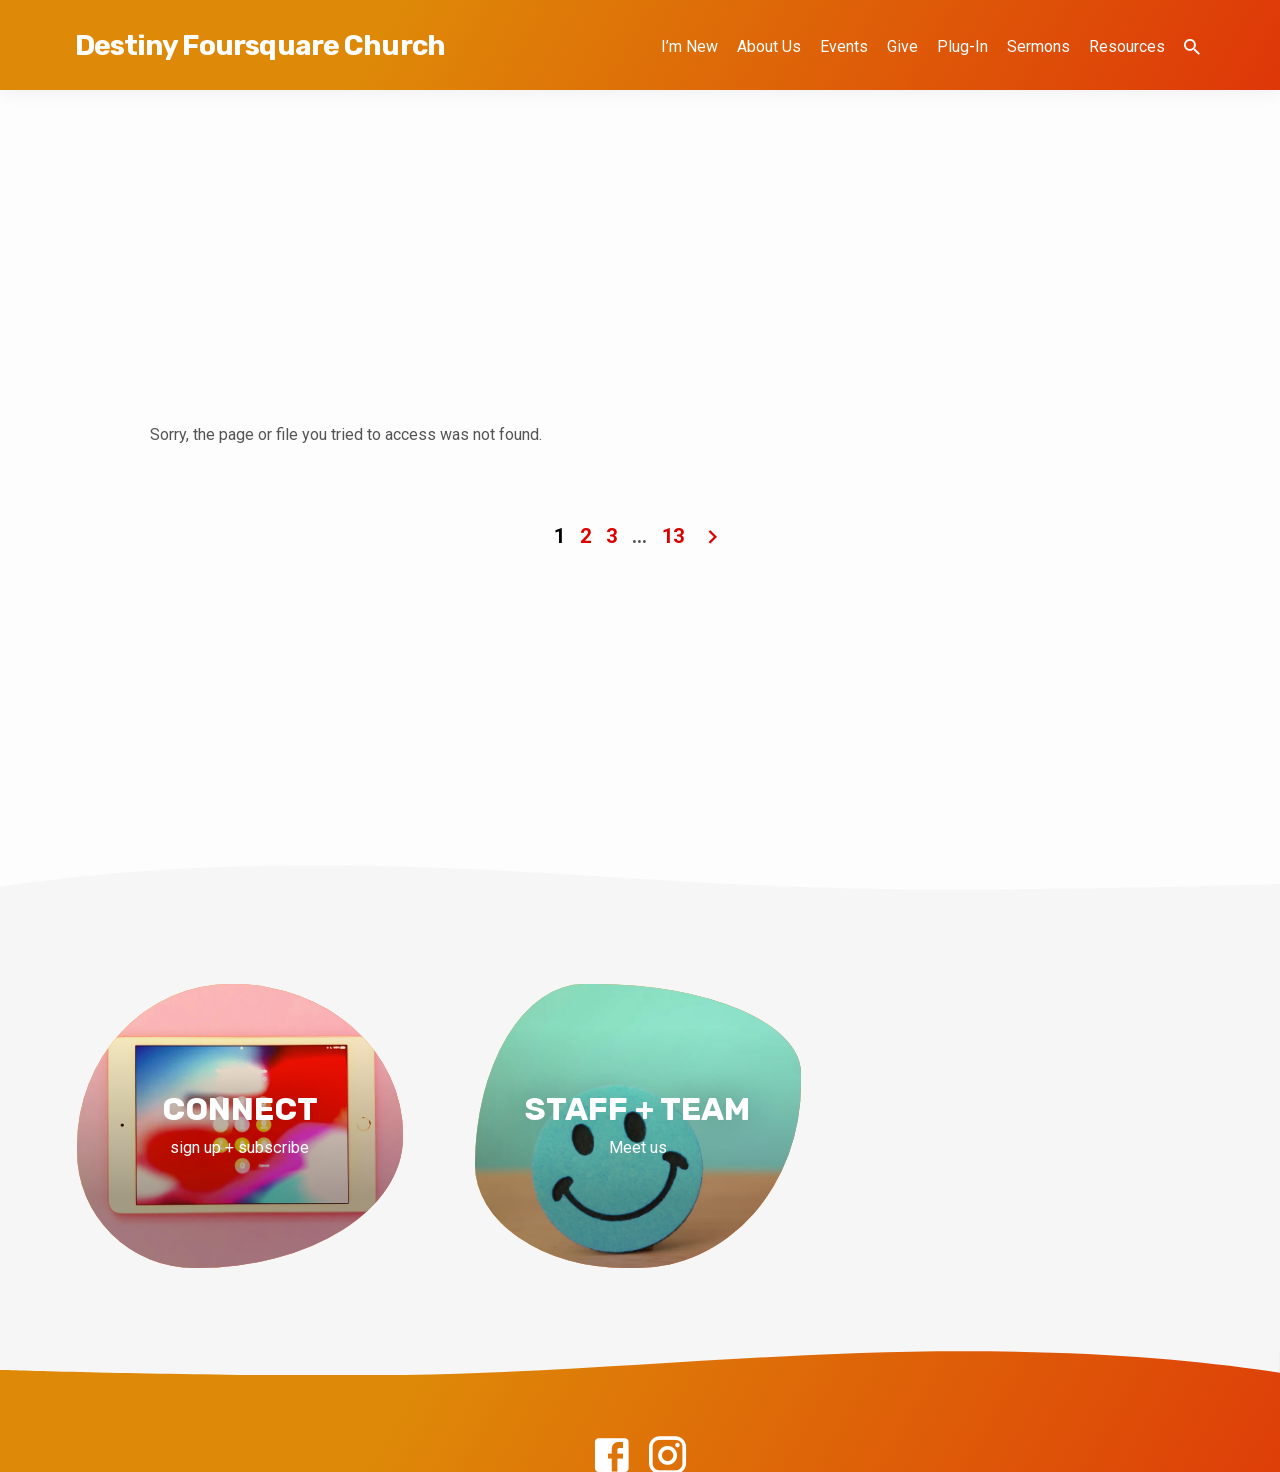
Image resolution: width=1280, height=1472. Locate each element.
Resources (1127, 46)
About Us (769, 46)
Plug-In (962, 46)
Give (902, 46)
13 (673, 536)
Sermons (1038, 46)
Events (844, 46)
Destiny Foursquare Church (260, 45)
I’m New (689, 46)
